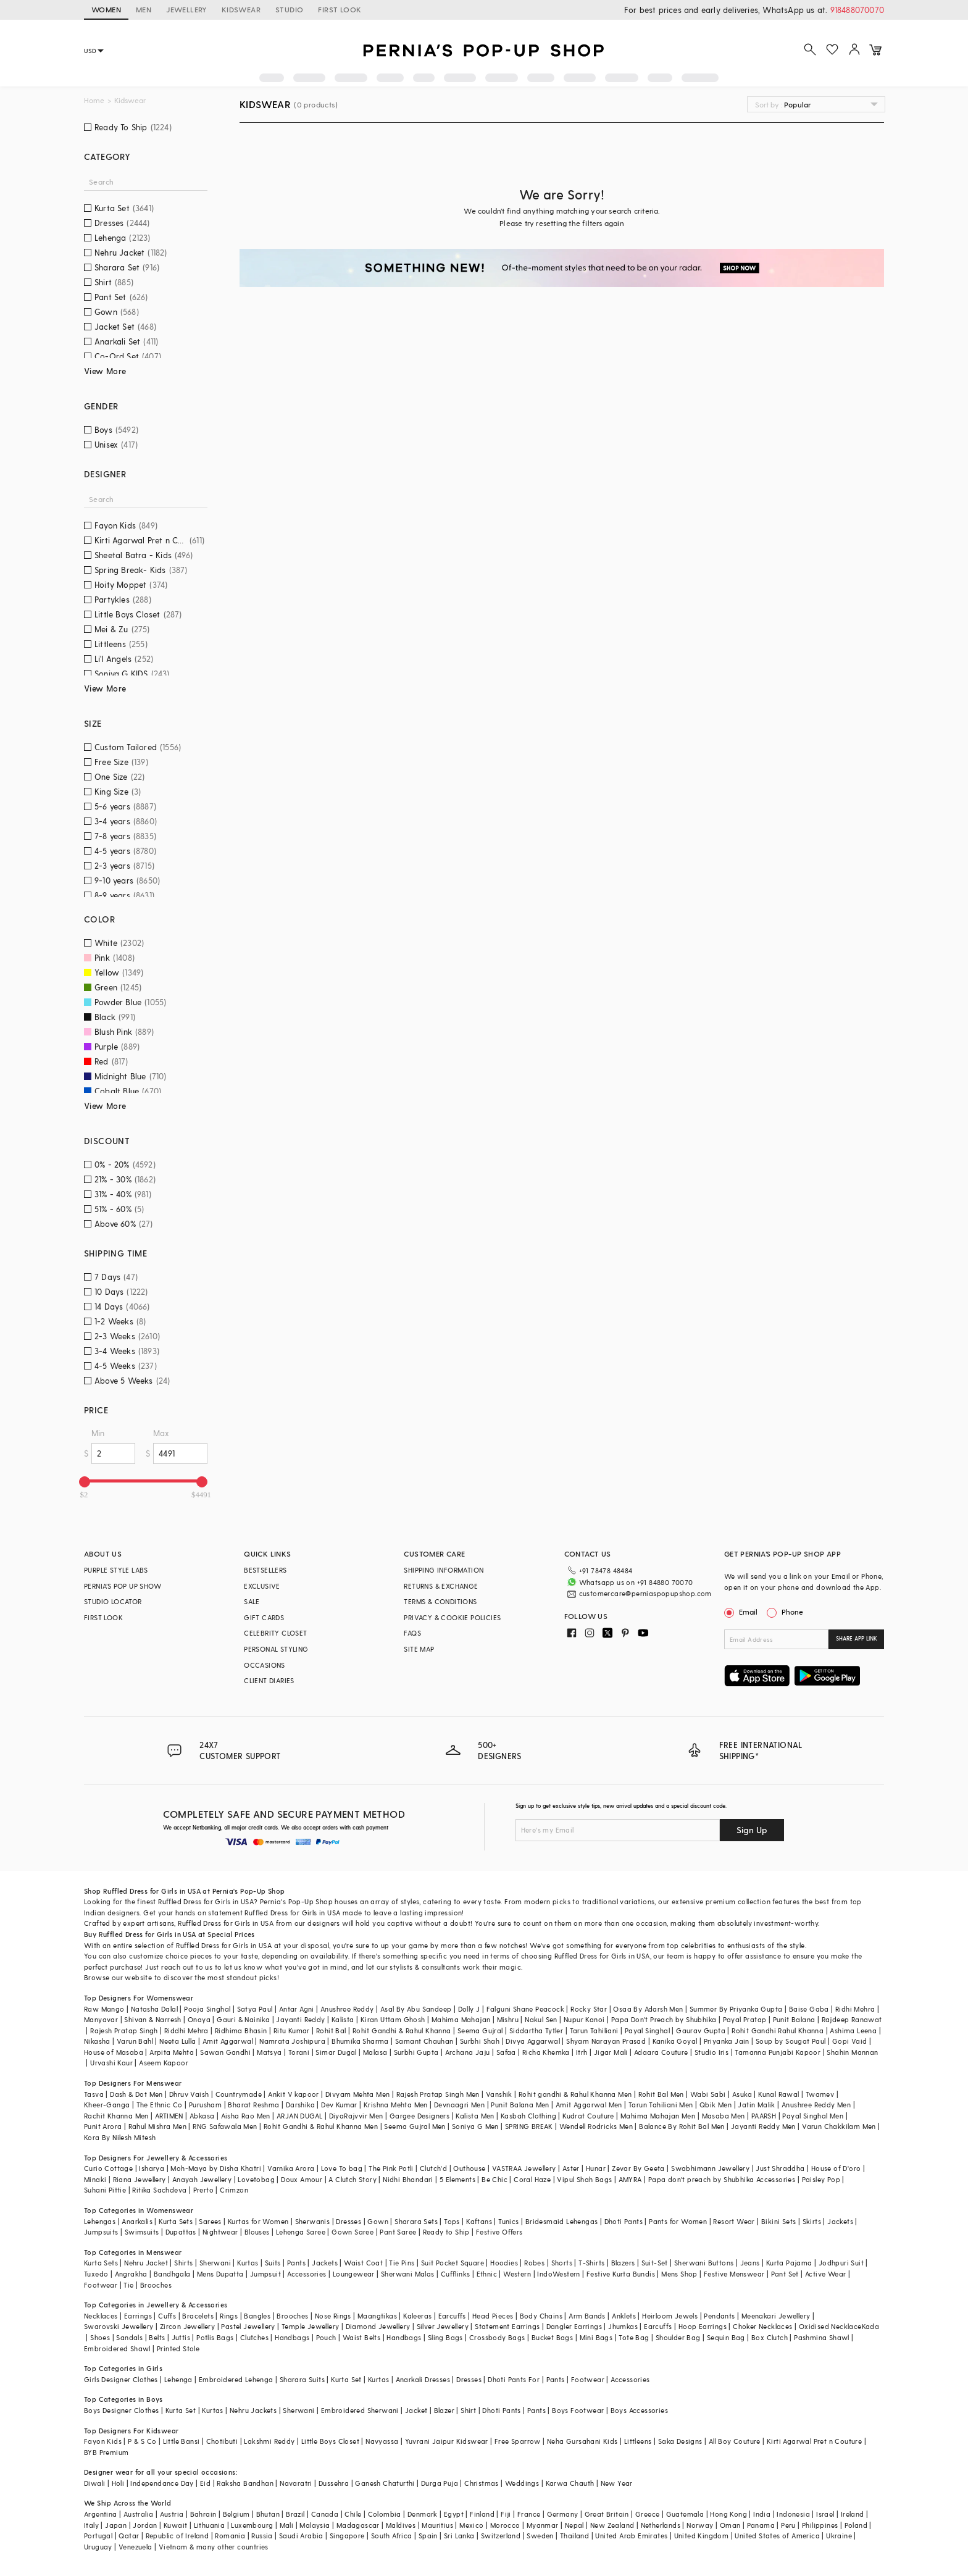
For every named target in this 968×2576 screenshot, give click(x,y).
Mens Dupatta (220, 2274)
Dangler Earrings (574, 2326)
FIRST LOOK (339, 9)
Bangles (257, 2316)
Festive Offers (499, 2232)
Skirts (812, 2221)
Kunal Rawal (778, 2094)
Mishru (508, 2019)
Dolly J (469, 2009)
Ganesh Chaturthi (384, 2483)
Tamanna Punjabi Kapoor (777, 2052)
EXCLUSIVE (262, 1586)
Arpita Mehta (171, 2052)
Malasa (375, 2052)
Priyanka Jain (726, 2041)
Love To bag (341, 2168)
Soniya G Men (475, 2126)
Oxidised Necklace (830, 2326)
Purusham (205, 2105)
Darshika (300, 2105)
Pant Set (785, 2274)
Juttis (181, 2337)
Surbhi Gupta (416, 2052)
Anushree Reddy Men (816, 2105)
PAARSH (763, 2116)
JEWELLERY (186, 9)
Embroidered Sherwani (360, 2410)
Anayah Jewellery (202, 2179)
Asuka (742, 2094)
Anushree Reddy (347, 2009)
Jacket (416, 2410)
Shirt (468, 2410)
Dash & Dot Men (136, 2094)
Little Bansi (181, 2441)
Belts (157, 2337)
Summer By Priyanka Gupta (736, 2009)
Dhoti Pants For (514, 2379)
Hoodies (504, 2263)
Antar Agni (296, 2009)
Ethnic (487, 2274)
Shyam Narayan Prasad (606, 2041)
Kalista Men (475, 2116)
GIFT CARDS (264, 1617)
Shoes (100, 2337)
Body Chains (541, 2316)
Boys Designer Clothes (121, 2410)
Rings (229, 2316)
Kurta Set (346, 2379)
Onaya (199, 2019)
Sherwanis (312, 2221)
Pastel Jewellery (248, 2326)
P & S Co (142, 2441)
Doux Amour (301, 2179)
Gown (377, 2221)
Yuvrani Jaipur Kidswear (446, 2441)
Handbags (292, 2337)
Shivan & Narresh (152, 2019)
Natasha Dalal (154, 2009)
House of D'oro (836, 2168)
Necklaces (101, 2316)
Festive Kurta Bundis (620, 2274)
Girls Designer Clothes (121, 2379)
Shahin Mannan (852, 2052)
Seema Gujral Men (414, 2126)
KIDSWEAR (241, 9)
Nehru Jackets (253, 2410)
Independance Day (161, 2483)
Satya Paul (255, 2009)
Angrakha (131, 2274)
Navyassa (381, 2441)
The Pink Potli (391, 2168)
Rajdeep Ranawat (852, 2019)
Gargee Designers (419, 2116)
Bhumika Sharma (360, 2041)
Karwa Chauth (570, 2483)
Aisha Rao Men (245, 2116)
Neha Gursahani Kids (582, 2441)
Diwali (94, 2483)
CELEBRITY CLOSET (275, 1633)
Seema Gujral (480, 2030)
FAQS (412, 1633)
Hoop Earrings (702, 2326)
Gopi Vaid (849, 2041)
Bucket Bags (552, 2337)
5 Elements (457, 2179)
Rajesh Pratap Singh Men (438, 2094)
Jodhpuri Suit (841, 2263)
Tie (128, 2285)
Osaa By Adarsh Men (648, 2009)
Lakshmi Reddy (269, 2441)
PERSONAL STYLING (276, 1649)
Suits (273, 2263)
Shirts (183, 2263)
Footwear (100, 2285)
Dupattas (180, 2232)
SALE (252, 1601)
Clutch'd (433, 2168)
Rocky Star (588, 2009)
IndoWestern (558, 2274)
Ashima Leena (853, 2030)
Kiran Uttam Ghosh (393, 2019)
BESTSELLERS (265, 1570)
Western (517, 2274)
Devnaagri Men (459, 2105)
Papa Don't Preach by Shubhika (664, 2019)
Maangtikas (377, 2316)
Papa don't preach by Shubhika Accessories (721, 2179)
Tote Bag (634, 2337)
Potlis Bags (214, 2337)
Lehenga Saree (300, 2232)
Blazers (623, 2263)
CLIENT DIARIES (269, 1680)
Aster (571, 2168)
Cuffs (167, 2316)
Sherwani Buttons (703, 2263)
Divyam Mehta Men (357, 2094)
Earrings (138, 2316)
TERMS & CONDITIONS (440, 1601)
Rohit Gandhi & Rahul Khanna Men (321, 2126)
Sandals (129, 2337)
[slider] (84, 1481)
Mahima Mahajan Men (657, 2116)
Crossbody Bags (497, 2337)
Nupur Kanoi (584, 2019)
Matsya (269, 2052)
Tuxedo (96, 2274)
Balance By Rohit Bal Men (682, 2126)
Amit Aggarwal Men (589, 2105)
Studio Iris (711, 2052)
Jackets (840, 2221)
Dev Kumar (339, 2105)
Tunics (508, 2221)
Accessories (306, 2274)
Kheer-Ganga (107, 2105)
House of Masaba (113, 2052)
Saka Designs (680, 2441)
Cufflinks (455, 2274)
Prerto (203, 2190)
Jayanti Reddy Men (763, 2126)
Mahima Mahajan (461, 2019)
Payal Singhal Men (812, 2116)
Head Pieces (492, 2316)
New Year (617, 2483)
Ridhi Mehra (855, 2009)
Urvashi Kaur (111, 2063)
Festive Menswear (734, 2274)
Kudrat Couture (588, 2116)
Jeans (750, 2263)
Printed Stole (178, 2348)
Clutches (254, 2337)
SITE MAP (419, 1649)
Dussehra (334, 2483)
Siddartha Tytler (536, 2030)
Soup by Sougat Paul (791, 2041)
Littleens (638, 2441)
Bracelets (198, 2316)
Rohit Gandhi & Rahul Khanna (402, 2030)
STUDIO (289, 9)
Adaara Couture (661, 2052)
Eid (205, 2483)
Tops (452, 2221)
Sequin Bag (726, 2337)
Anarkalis (137, 2221)
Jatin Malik (756, 2105)
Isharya (151, 2168)
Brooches (156, 2285)
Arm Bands (587, 2316)
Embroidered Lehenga (236, 2379)
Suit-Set (654, 2263)
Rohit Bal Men (661, 2094)
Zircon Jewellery (187, 2326)
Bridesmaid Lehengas (561, 2221)
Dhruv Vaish (189, 2094)
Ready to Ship (446, 2232)
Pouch (326, 2337)
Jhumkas (623, 2326)
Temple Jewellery (310, 2326)
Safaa (506, 2052)
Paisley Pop (821, 2179)
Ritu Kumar (291, 2030)
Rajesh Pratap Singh (124, 2030)
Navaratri (296, 2483)
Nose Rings (333, 2316)
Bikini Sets (778, 2221)
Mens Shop (679, 2274)
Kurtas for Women (258, 2221)
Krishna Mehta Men (396, 2105)
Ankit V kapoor (293, 2094)
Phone (791, 1611)
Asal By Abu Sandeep (416, 2009)
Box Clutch (769, 2337)
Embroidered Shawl (117, 2348)
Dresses (348, 2221)
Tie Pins (401, 2263)
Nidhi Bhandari (408, 2179)
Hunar (596, 2168)
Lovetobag (256, 2179)
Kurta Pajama (789, 2263)
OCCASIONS (264, 1665)
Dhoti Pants (623, 2221)
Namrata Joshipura (292, 2041)
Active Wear (825, 2274)
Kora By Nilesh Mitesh (120, 2137)
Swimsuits (142, 2232)
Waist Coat (363, 2263)
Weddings (522, 2483)
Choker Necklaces (762, 2326)
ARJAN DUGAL (299, 2116)
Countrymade (238, 2094)
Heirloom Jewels (670, 2316)
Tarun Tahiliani (594, 2030)
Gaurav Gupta (700, 2030)
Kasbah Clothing (528, 2116)
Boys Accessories (639, 2410)
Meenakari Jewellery (776, 2316)
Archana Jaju (467, 2052)
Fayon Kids (103, 2441)
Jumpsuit (265, 2274)
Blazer (444, 2410)
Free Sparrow (517, 2441)
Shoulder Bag (678, 2337)
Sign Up (751, 1830)
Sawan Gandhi (225, 2052)
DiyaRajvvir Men (356, 2116)
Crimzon (234, 2190)
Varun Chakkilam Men (839, 2126)
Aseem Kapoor (163, 2063)
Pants (296, 2263)
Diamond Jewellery (378, 2326)
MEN (143, 9)
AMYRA (630, 2179)
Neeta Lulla (177, 2041)
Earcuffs (452, 2316)
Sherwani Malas (408, 2274)
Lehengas (99, 2221)
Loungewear (354, 2274)
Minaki (95, 2179)
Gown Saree (352, 2232)
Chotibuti (222, 2441)
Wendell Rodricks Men (596, 2126)
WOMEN (106, 9)
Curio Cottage (108, 2168)
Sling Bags (445, 2337)
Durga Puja (439, 2483)
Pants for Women (678, 2221)
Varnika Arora (290, 2168)
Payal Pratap (745, 2019)
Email (742, 1611)
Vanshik (499, 2094)
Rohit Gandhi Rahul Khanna (778, 2030)
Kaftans (479, 2221)
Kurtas (247, 2263)
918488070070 (857, 9)
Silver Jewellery (443, 2326)
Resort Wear (733, 2221)
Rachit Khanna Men (116, 2116)
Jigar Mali (611, 2052)
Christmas (481, 2483)
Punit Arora (103, 2126)
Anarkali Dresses (423, 2379)
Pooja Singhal (207, 2009)
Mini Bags (596, 2337)
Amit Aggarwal (227, 2041)
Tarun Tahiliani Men (660, 2105)
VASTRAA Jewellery (524, 2168)
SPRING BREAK (529, 2126)
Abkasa (202, 2116)
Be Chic (494, 2179)
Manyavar (101, 2019)
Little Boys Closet (330, 2441)
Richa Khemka (546, 2052)
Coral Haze (532, 2179)
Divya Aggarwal (533, 2041)
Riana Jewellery (139, 2179)
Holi (118, 2483)
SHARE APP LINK (856, 1638)
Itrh (582, 2052)
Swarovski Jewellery (119, 2326)
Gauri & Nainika (243, 2019)
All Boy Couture (735, 2441)
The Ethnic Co (159, 2105)
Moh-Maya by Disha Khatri (215, 2168)
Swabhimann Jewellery (710, 2168)
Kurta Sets (176, 2221)
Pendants (719, 2316)
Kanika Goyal (675, 2041)
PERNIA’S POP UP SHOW (122, 1586)
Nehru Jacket (146, 2263)
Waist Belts (361, 2337)
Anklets (624, 2316)
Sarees (210, 2221)
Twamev (820, 2094)
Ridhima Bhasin (241, 2030)
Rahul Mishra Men (157, 2126)
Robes (534, 2263)
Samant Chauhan (424, 2041)
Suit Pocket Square (452, 2263)
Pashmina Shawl (821, 2337)
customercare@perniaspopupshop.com (645, 1593)
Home (94, 100)
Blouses (257, 2232)
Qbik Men (715, 2105)
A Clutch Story (352, 2179)
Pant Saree (398, 2232)
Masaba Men (723, 2116)
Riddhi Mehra (186, 2030)
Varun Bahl (135, 2041)
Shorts (561, 2263)
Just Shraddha (780, 2168)
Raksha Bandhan (245, 2483)
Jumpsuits (101, 2232)
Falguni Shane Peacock (525, 2009)
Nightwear (220, 2232)
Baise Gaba (809, 2009)
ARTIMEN (169, 2116)
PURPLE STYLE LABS (116, 1570)
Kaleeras (417, 2316)
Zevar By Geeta (638, 2168)
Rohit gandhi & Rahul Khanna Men (575, 2094)
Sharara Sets (416, 2221)
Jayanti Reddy (300, 2019)
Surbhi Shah (479, 2041)
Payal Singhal (647, 2030)
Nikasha (97, 2041)
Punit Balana (794, 2019)
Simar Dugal (335, 2052)
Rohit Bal (331, 2030)
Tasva (94, 2094)
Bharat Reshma (253, 2105)
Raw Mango (104, 2009)
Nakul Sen (541, 2019)
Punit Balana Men (520, 2105)
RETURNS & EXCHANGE (441, 1586)
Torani (298, 2052)
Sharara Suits (302, 2379)
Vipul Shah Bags (584, 2179)
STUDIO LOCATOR (113, 1601)
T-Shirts (591, 2263)
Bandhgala (172, 2274)
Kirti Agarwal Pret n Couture (814, 2441)
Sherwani (215, 2263)
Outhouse (469, 2168)
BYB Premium (106, 2452)
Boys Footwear (578, 2410)
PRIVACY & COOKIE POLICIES (452, 1617)
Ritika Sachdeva (159, 2190)
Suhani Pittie (105, 2190)
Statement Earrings (507, 2326)
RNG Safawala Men (225, 2126)
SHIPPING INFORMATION (443, 1570)
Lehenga (178, 2379)
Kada (871, 2326)
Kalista (343, 2019)
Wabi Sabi (708, 2094)
